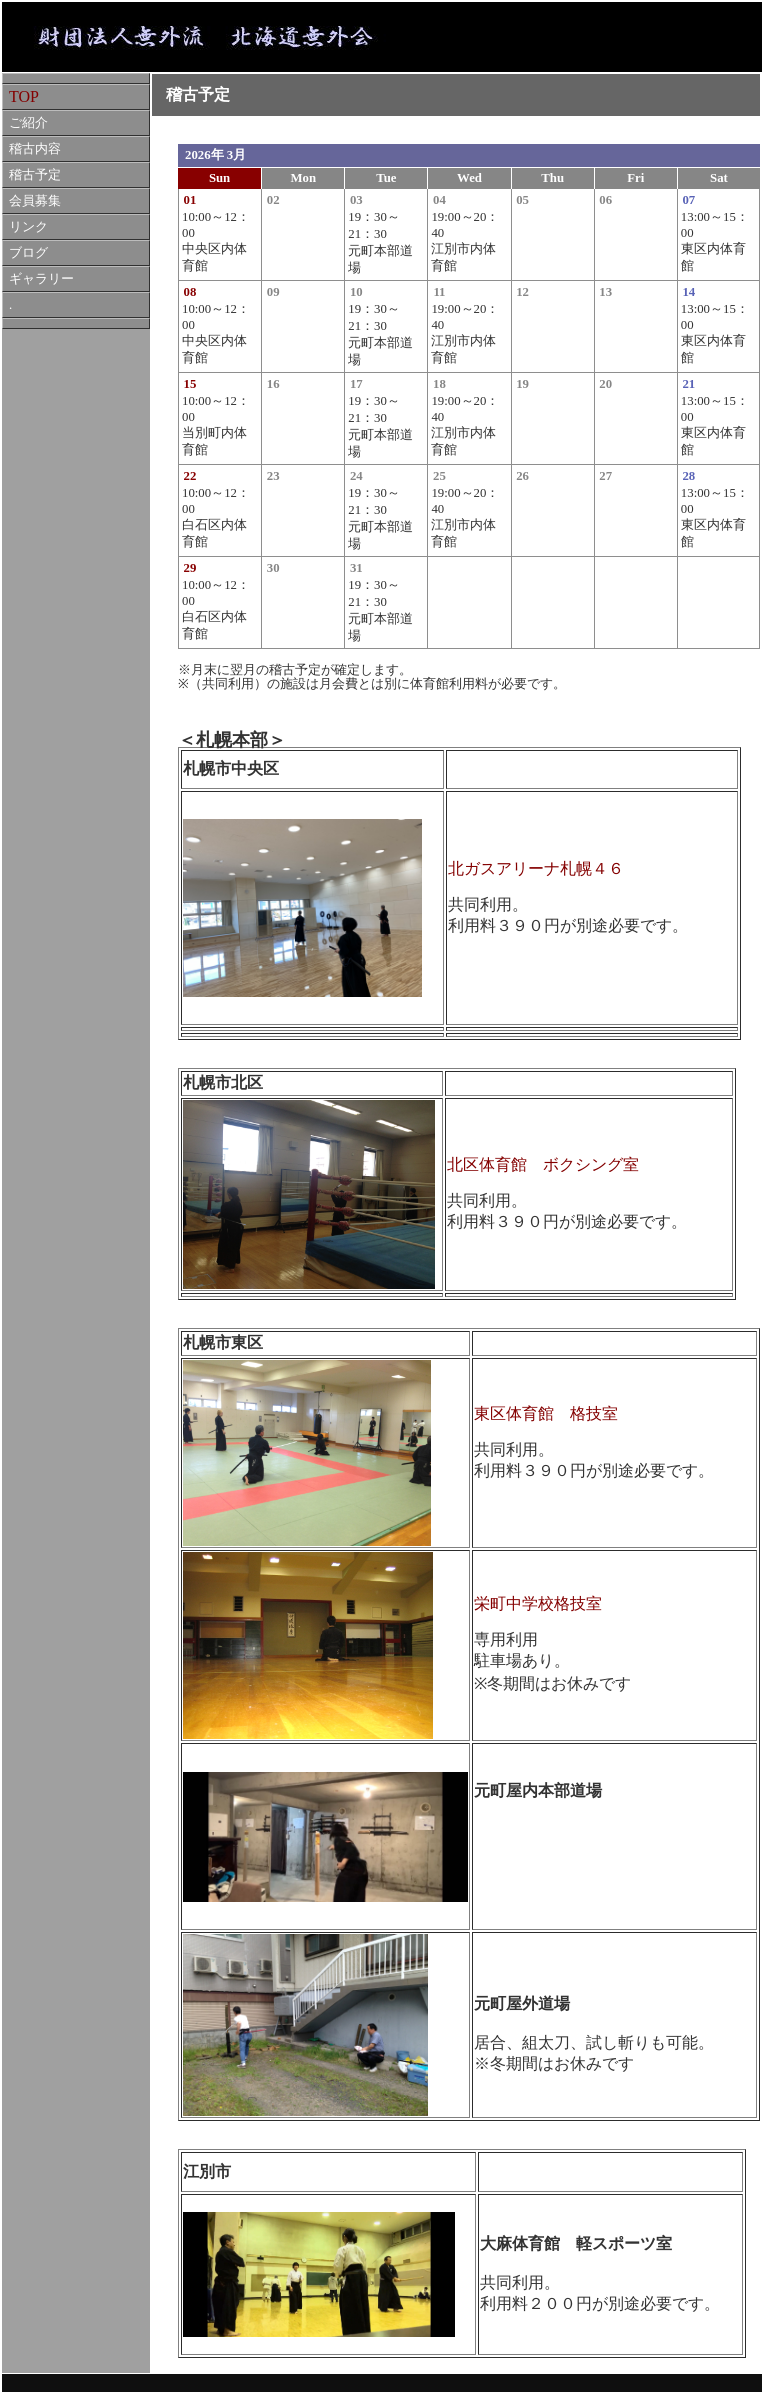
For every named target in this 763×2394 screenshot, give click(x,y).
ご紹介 (28, 123)
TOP (24, 96)
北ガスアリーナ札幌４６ (536, 868)
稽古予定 (35, 175)
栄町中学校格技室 (538, 1603)
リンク (28, 227)
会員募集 (35, 201)
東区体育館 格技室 (546, 1413)
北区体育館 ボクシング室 (543, 1164)
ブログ (28, 253)
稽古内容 (35, 149)
